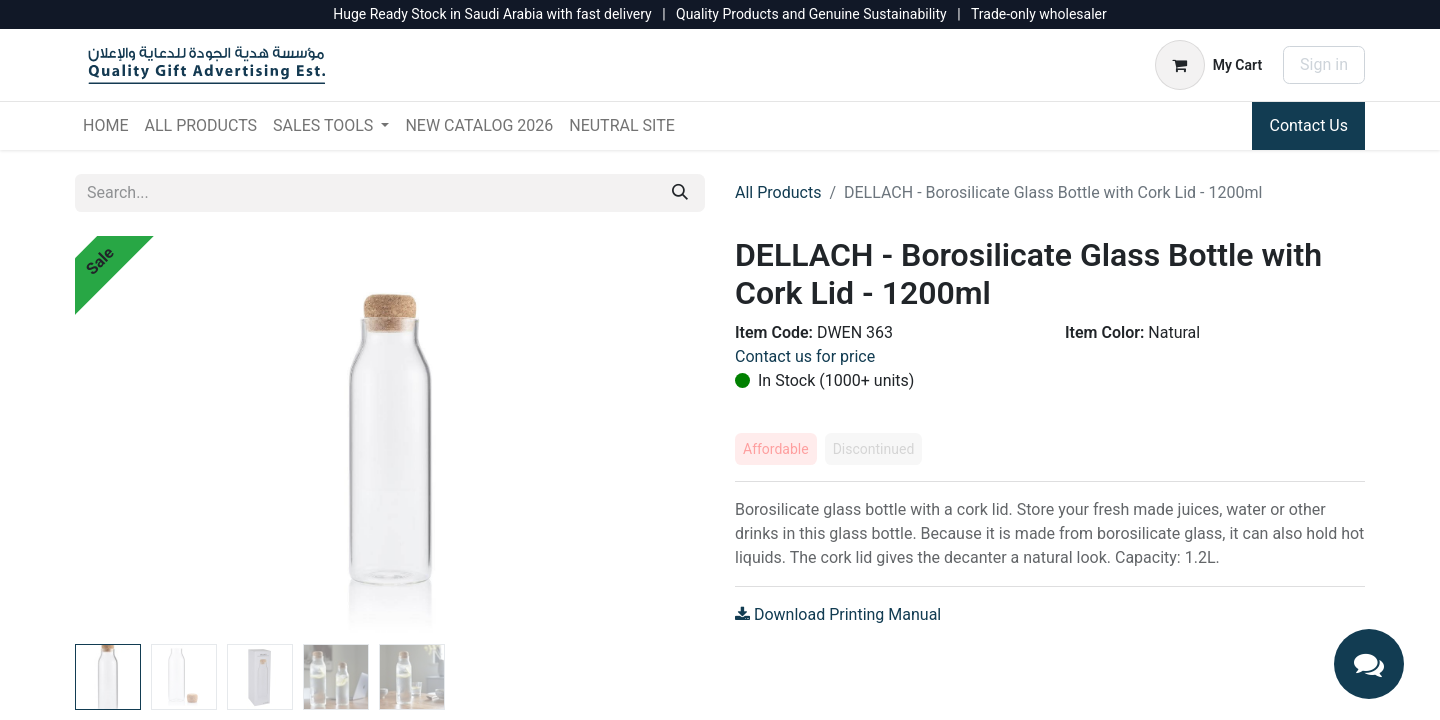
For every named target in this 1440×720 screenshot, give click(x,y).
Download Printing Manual (838, 614)
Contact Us (1308, 125)
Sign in (1324, 64)
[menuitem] (105, 126)
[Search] (680, 193)
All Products (778, 192)
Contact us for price (805, 356)
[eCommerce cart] (1208, 65)
